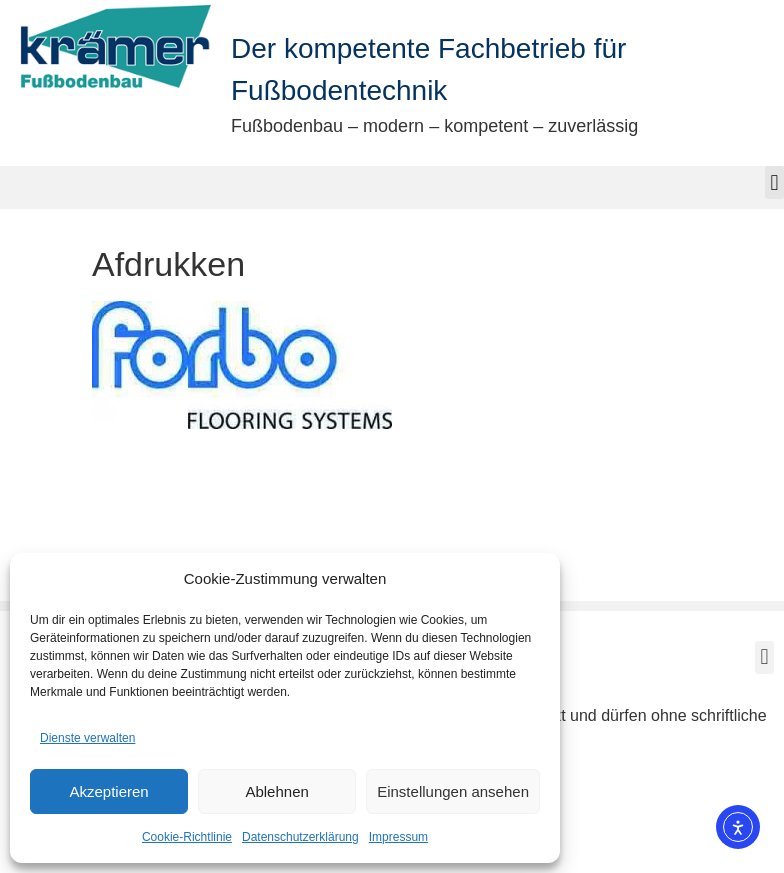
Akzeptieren (108, 791)
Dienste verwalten (87, 738)
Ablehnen (276, 791)
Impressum (398, 837)
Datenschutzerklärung (300, 837)
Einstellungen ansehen (453, 791)
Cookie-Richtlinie (187, 837)
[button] (774, 182)
